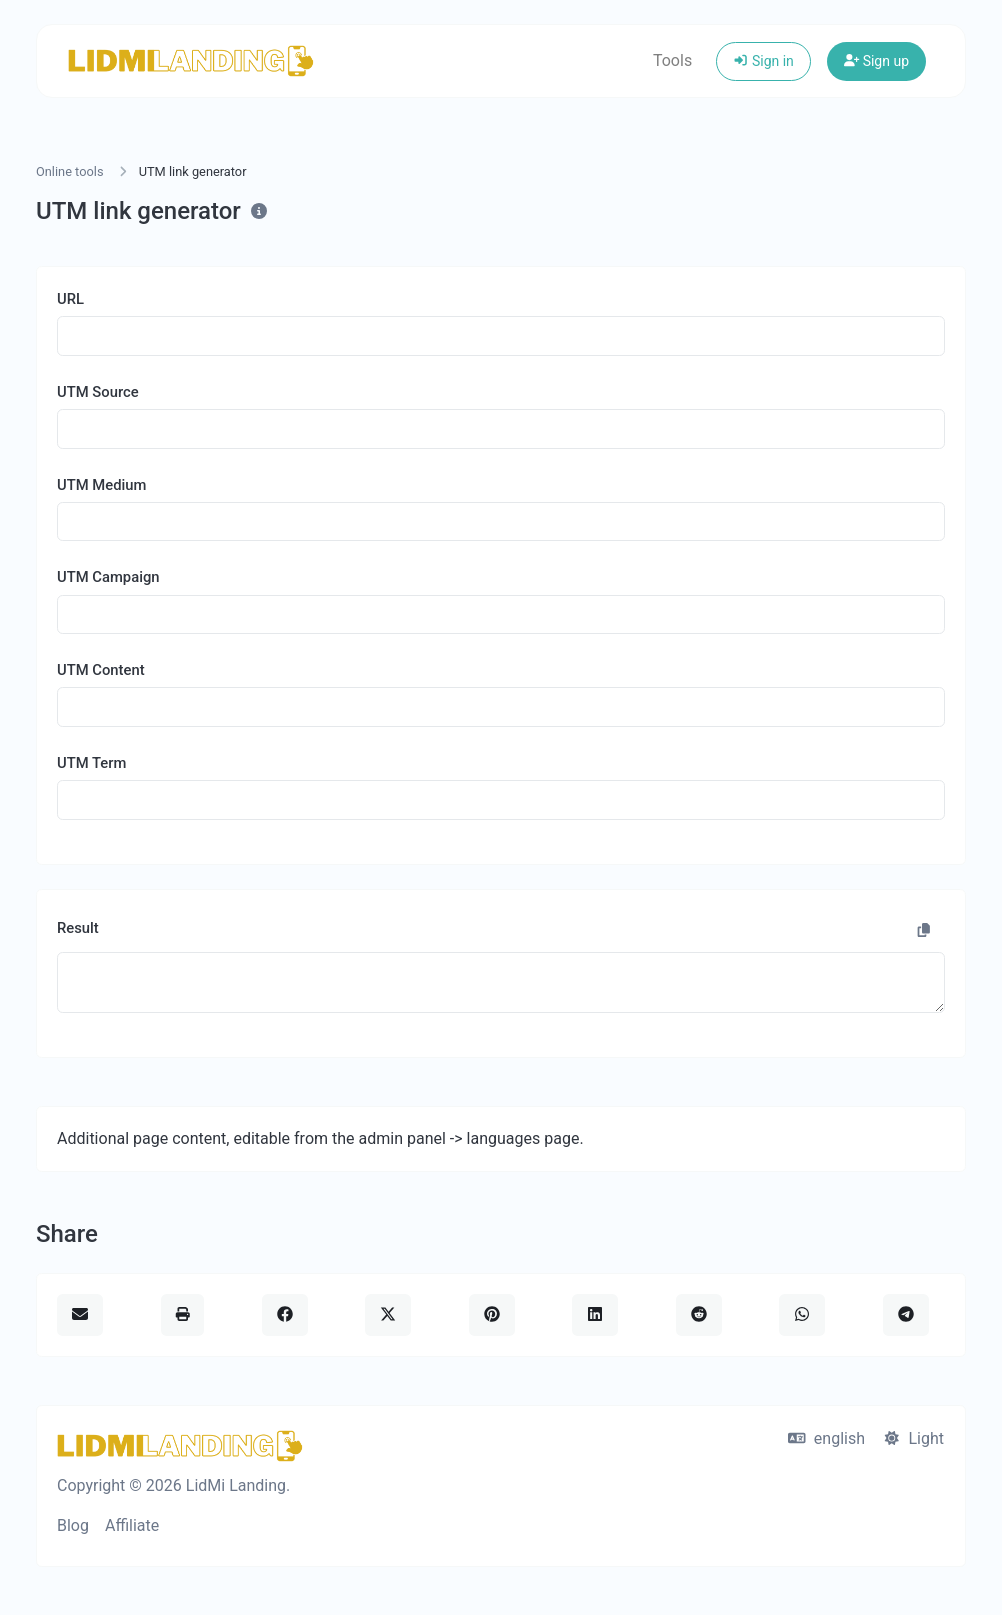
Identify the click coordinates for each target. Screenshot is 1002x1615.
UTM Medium (101, 485)
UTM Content (101, 670)
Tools (672, 60)
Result (78, 928)
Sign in (763, 61)
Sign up (876, 61)
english (826, 1438)
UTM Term (91, 763)
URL (70, 299)
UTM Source (98, 392)
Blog (73, 1525)
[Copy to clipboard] (924, 931)
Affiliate (132, 1525)
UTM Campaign (108, 577)
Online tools (70, 171)
